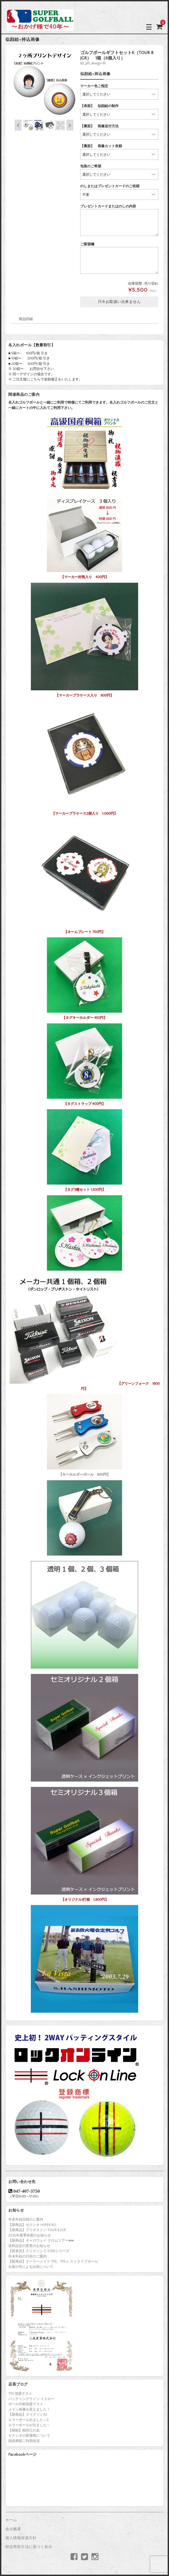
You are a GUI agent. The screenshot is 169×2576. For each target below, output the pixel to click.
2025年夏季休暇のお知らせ (29, 2235)
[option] (44, 83)
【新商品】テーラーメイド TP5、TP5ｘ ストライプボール (53, 2261)
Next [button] (70, 125)
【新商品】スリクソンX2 (27, 2414)
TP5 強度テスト (20, 2393)
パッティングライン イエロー (31, 2399)
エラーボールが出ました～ (29, 2425)
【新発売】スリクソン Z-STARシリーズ (38, 2251)
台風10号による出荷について (30, 2267)
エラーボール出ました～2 (28, 2420)
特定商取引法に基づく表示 (28, 2547)
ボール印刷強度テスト (25, 2404)
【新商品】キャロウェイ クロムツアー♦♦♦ (41, 2240)
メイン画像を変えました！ (29, 2409)
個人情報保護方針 (20, 2538)
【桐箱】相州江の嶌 (24, 2430)
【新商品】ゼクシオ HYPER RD (32, 2225)
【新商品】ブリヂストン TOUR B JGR (37, 2230)
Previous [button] (18, 125)
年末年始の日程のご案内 (27, 2256)
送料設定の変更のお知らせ (29, 2246)
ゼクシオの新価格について (29, 2435)
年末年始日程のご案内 (25, 2219)
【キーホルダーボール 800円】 (84, 1433)
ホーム (11, 2520)
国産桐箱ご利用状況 (24, 2441)
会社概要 (13, 2529)
